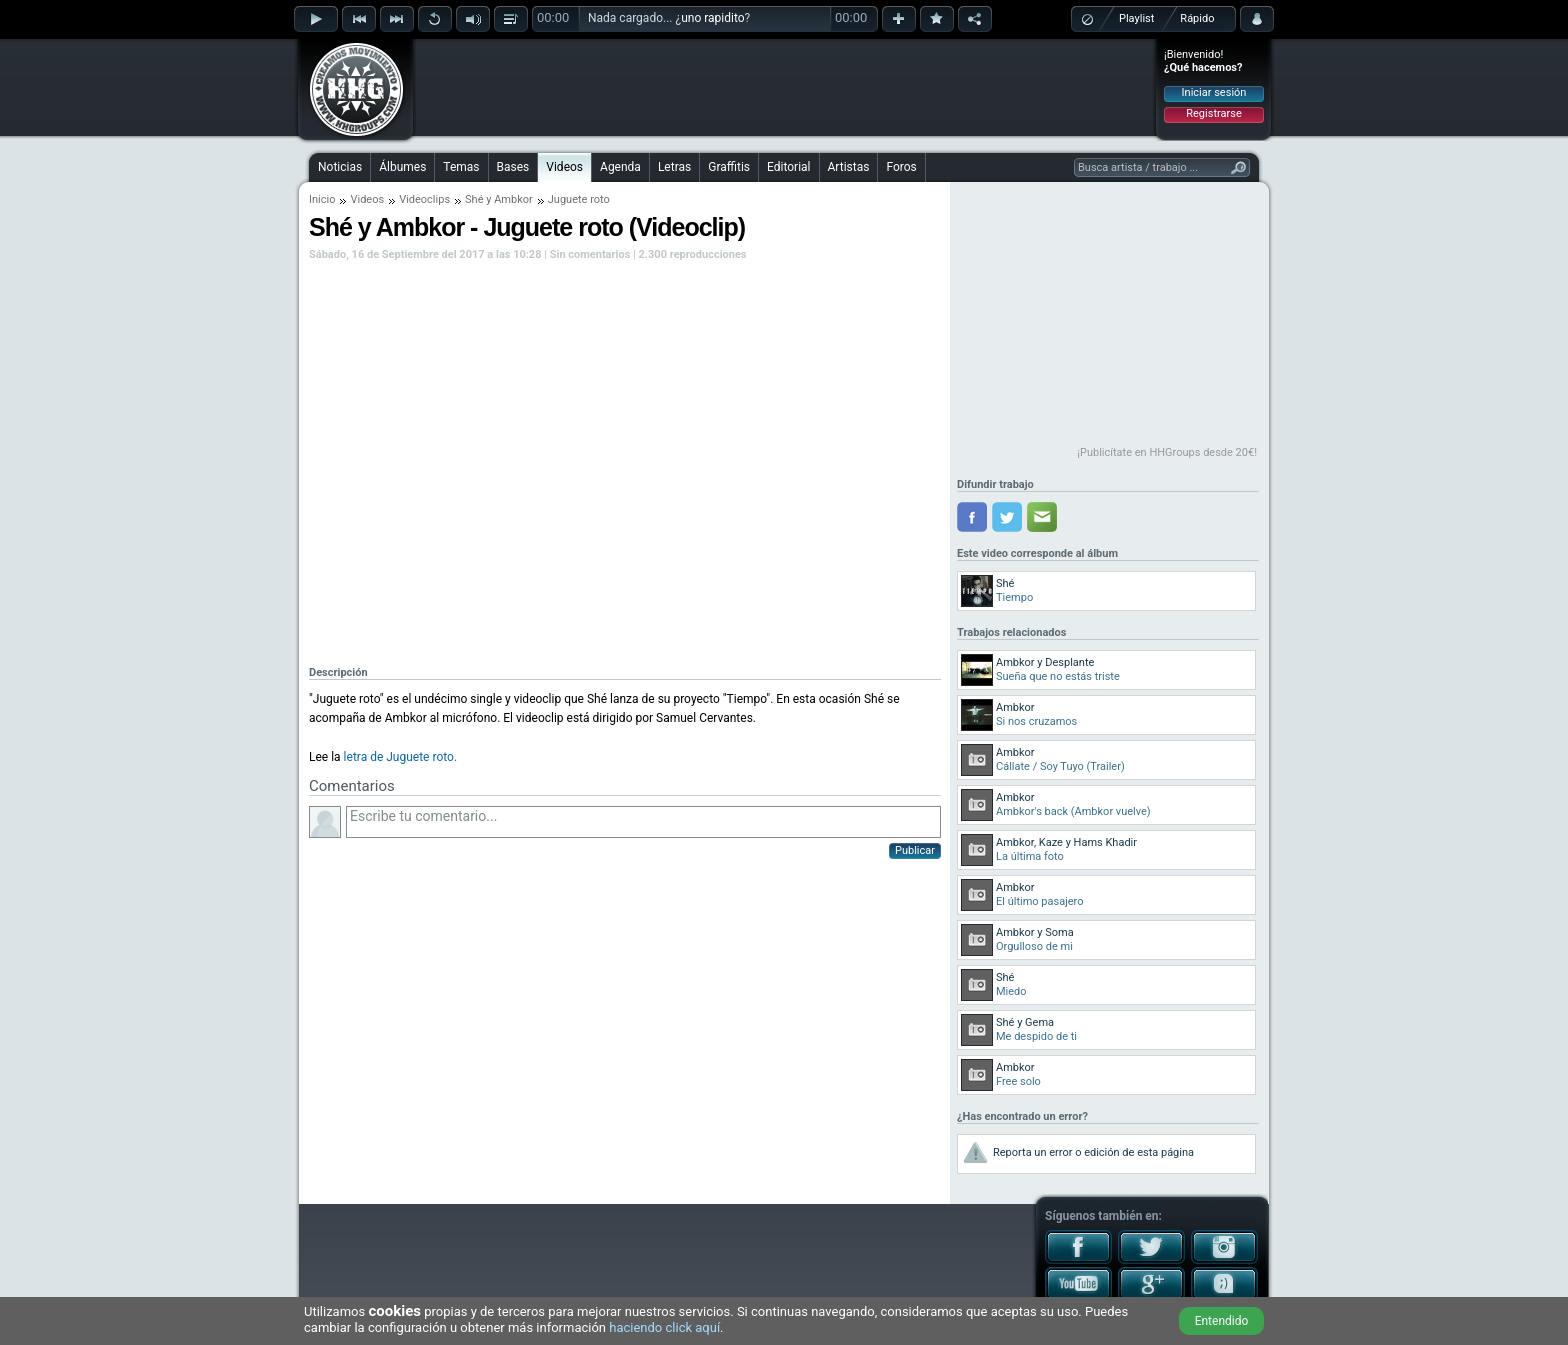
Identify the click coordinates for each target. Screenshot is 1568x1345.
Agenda (620, 167)
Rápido (1197, 18)
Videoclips (424, 199)
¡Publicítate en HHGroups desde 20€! (1167, 452)
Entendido (1222, 1321)
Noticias (340, 167)
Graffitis (729, 167)
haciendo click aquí (664, 1327)
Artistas (849, 167)
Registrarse (1213, 113)
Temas (461, 167)
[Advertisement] (785, 87)
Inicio (322, 199)
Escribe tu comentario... (643, 822)
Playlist (1136, 18)
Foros (901, 167)
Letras (674, 167)
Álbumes (402, 167)
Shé (474, 199)
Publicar (915, 850)
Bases (513, 167)
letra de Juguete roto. (400, 757)
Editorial (788, 167)
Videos (564, 167)
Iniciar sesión (1214, 92)
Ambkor (513, 199)
